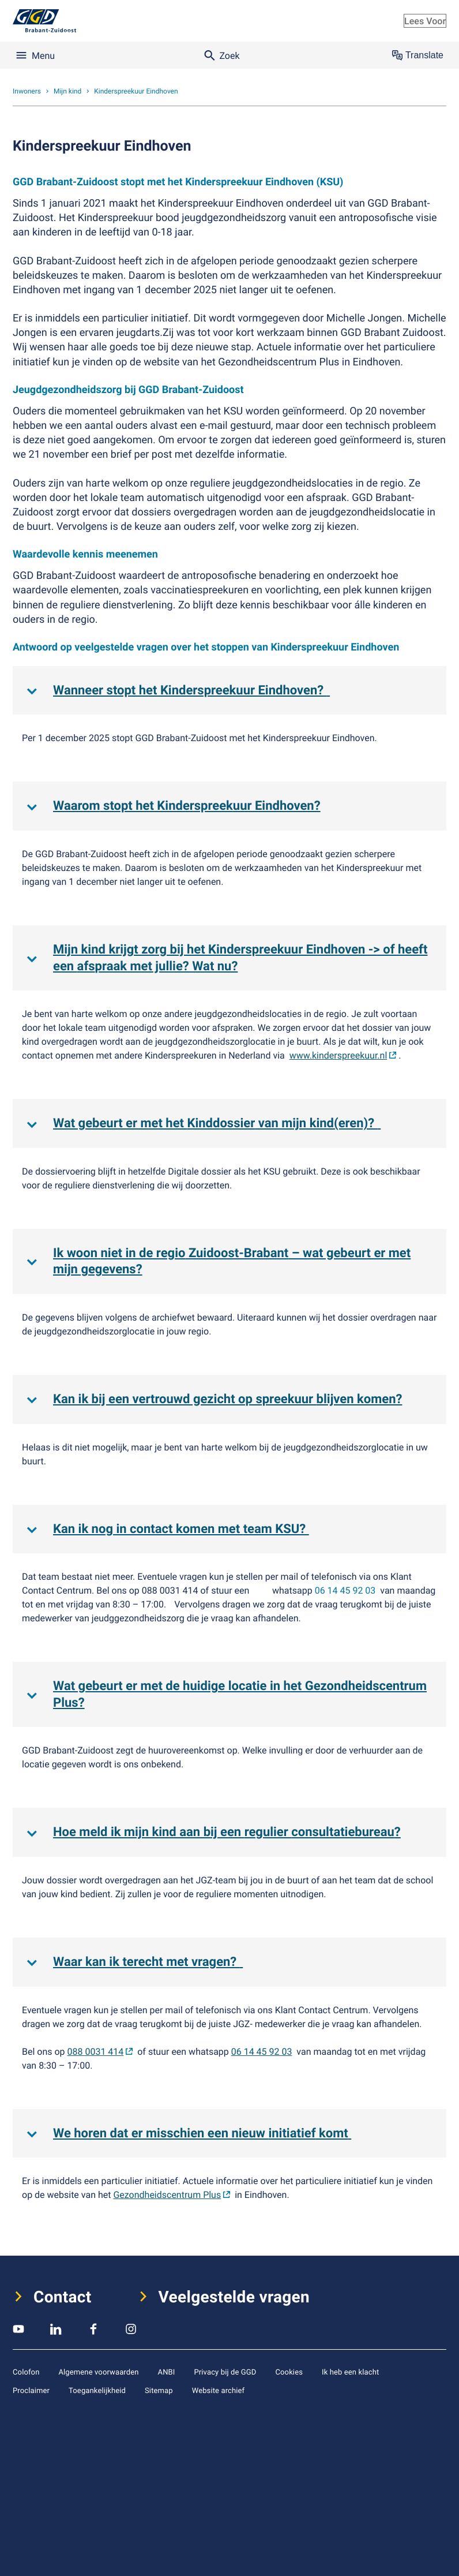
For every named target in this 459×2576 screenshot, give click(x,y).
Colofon (26, 2371)
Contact (62, 2296)
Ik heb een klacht (350, 2371)
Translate (417, 55)
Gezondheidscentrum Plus (167, 2194)
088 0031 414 (95, 2051)
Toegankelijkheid (97, 2390)
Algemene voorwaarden (98, 2371)
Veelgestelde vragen (234, 2296)
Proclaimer (31, 2390)
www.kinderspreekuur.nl (338, 1055)
